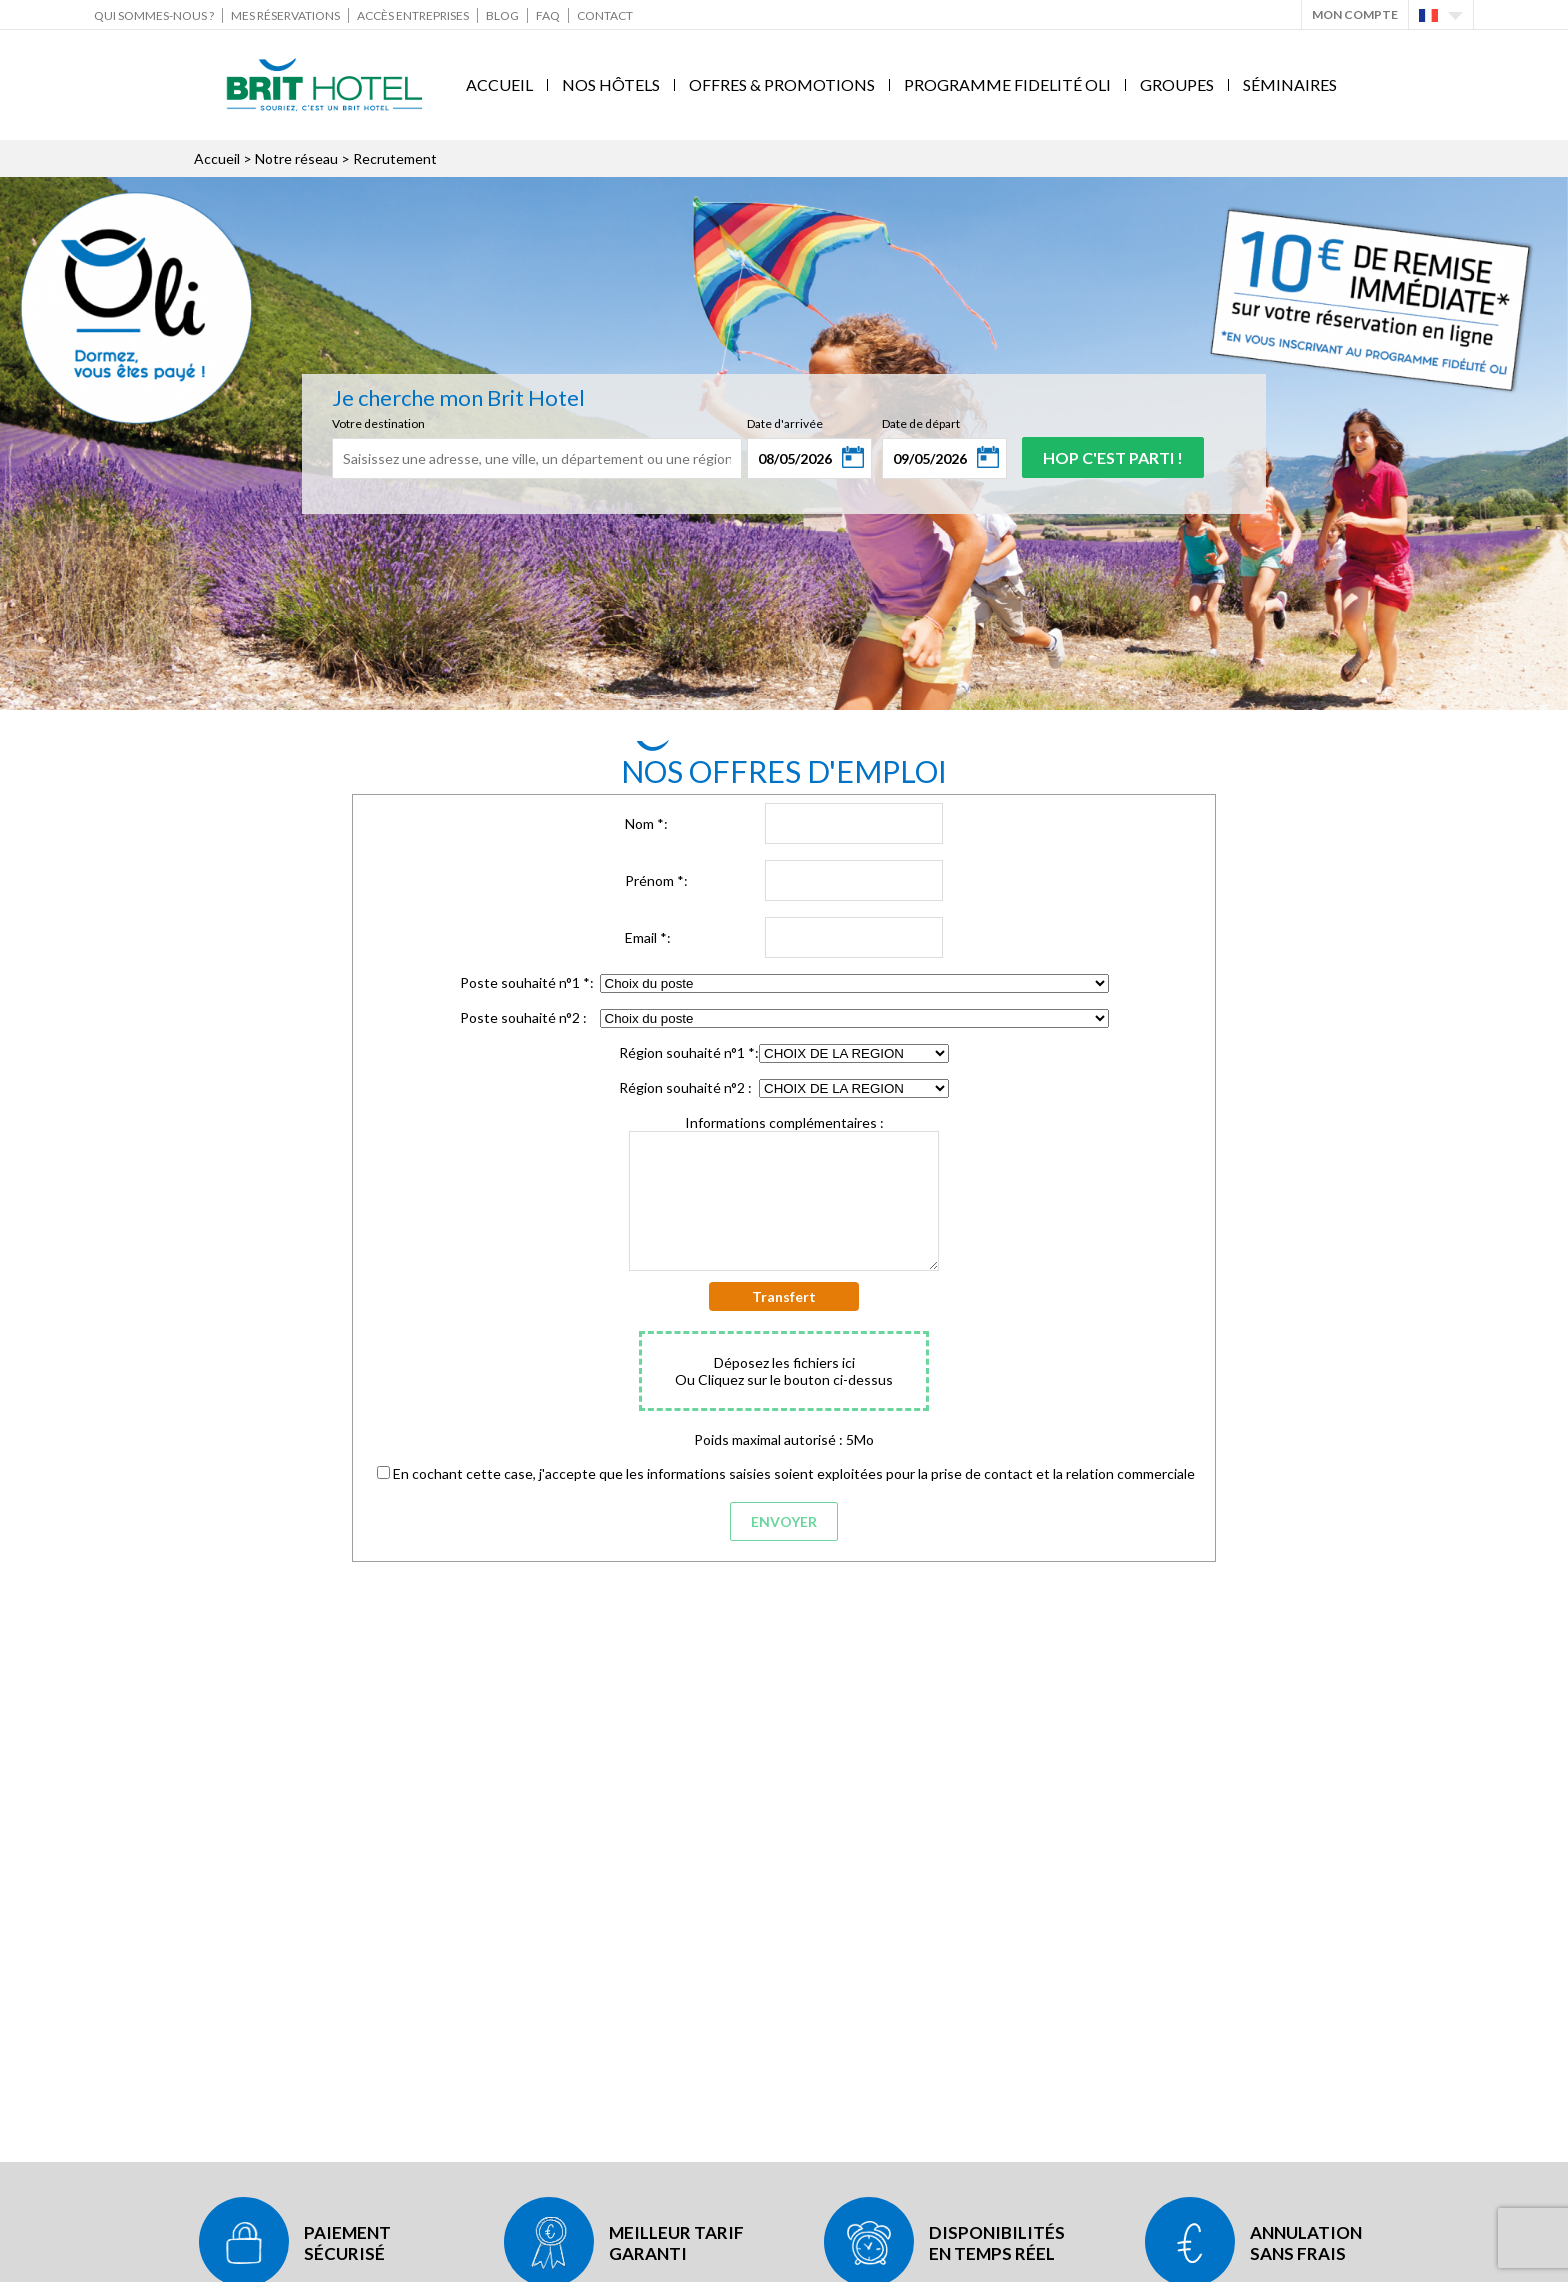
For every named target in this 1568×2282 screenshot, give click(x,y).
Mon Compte (1355, 14)
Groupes (1177, 84)
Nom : (646, 823)
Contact (605, 15)
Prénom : (656, 880)
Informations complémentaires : (784, 1122)
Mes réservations (285, 15)
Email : (648, 937)
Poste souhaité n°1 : (527, 982)
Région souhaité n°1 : (689, 1052)
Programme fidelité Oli (1007, 84)
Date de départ (921, 423)
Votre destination (378, 423)
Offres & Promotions (782, 84)
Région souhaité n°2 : (685, 1087)
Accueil (499, 84)
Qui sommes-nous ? (154, 15)
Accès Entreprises (413, 15)
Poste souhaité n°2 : (523, 1017)
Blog (502, 15)
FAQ (548, 15)
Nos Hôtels (611, 84)
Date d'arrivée (785, 423)
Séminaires (1290, 84)
